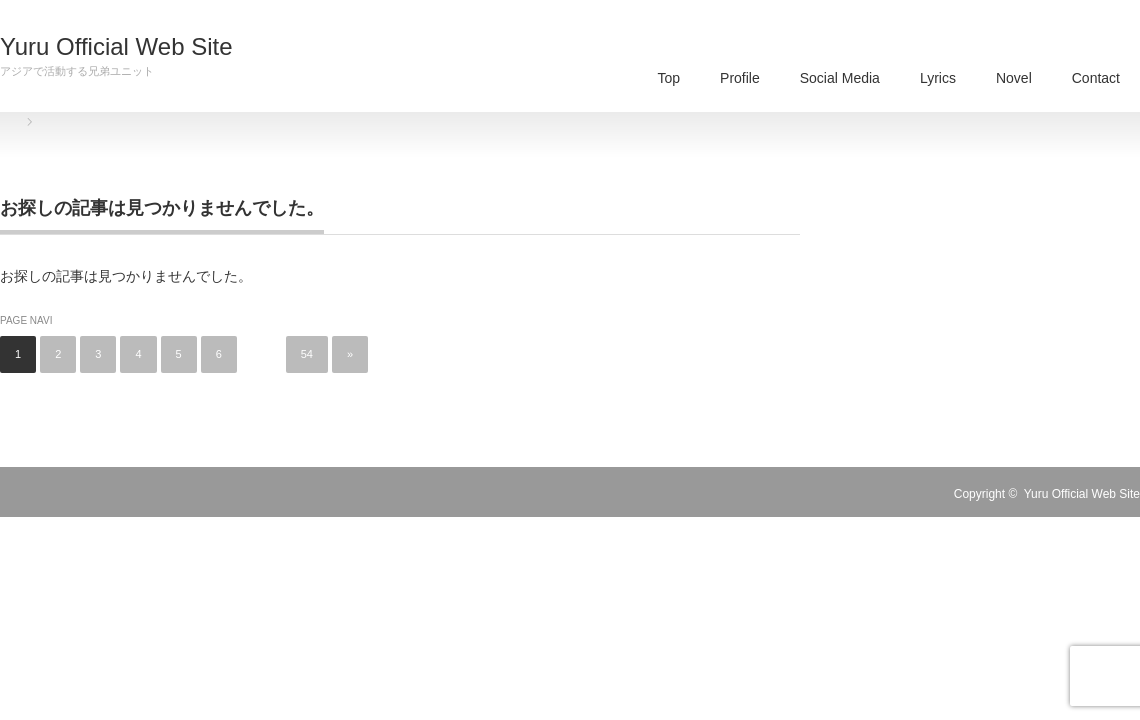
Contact (1096, 78)
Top (668, 78)
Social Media (840, 78)
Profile (740, 78)
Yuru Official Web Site (116, 47)
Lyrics (938, 78)
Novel (1014, 78)
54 (307, 354)
